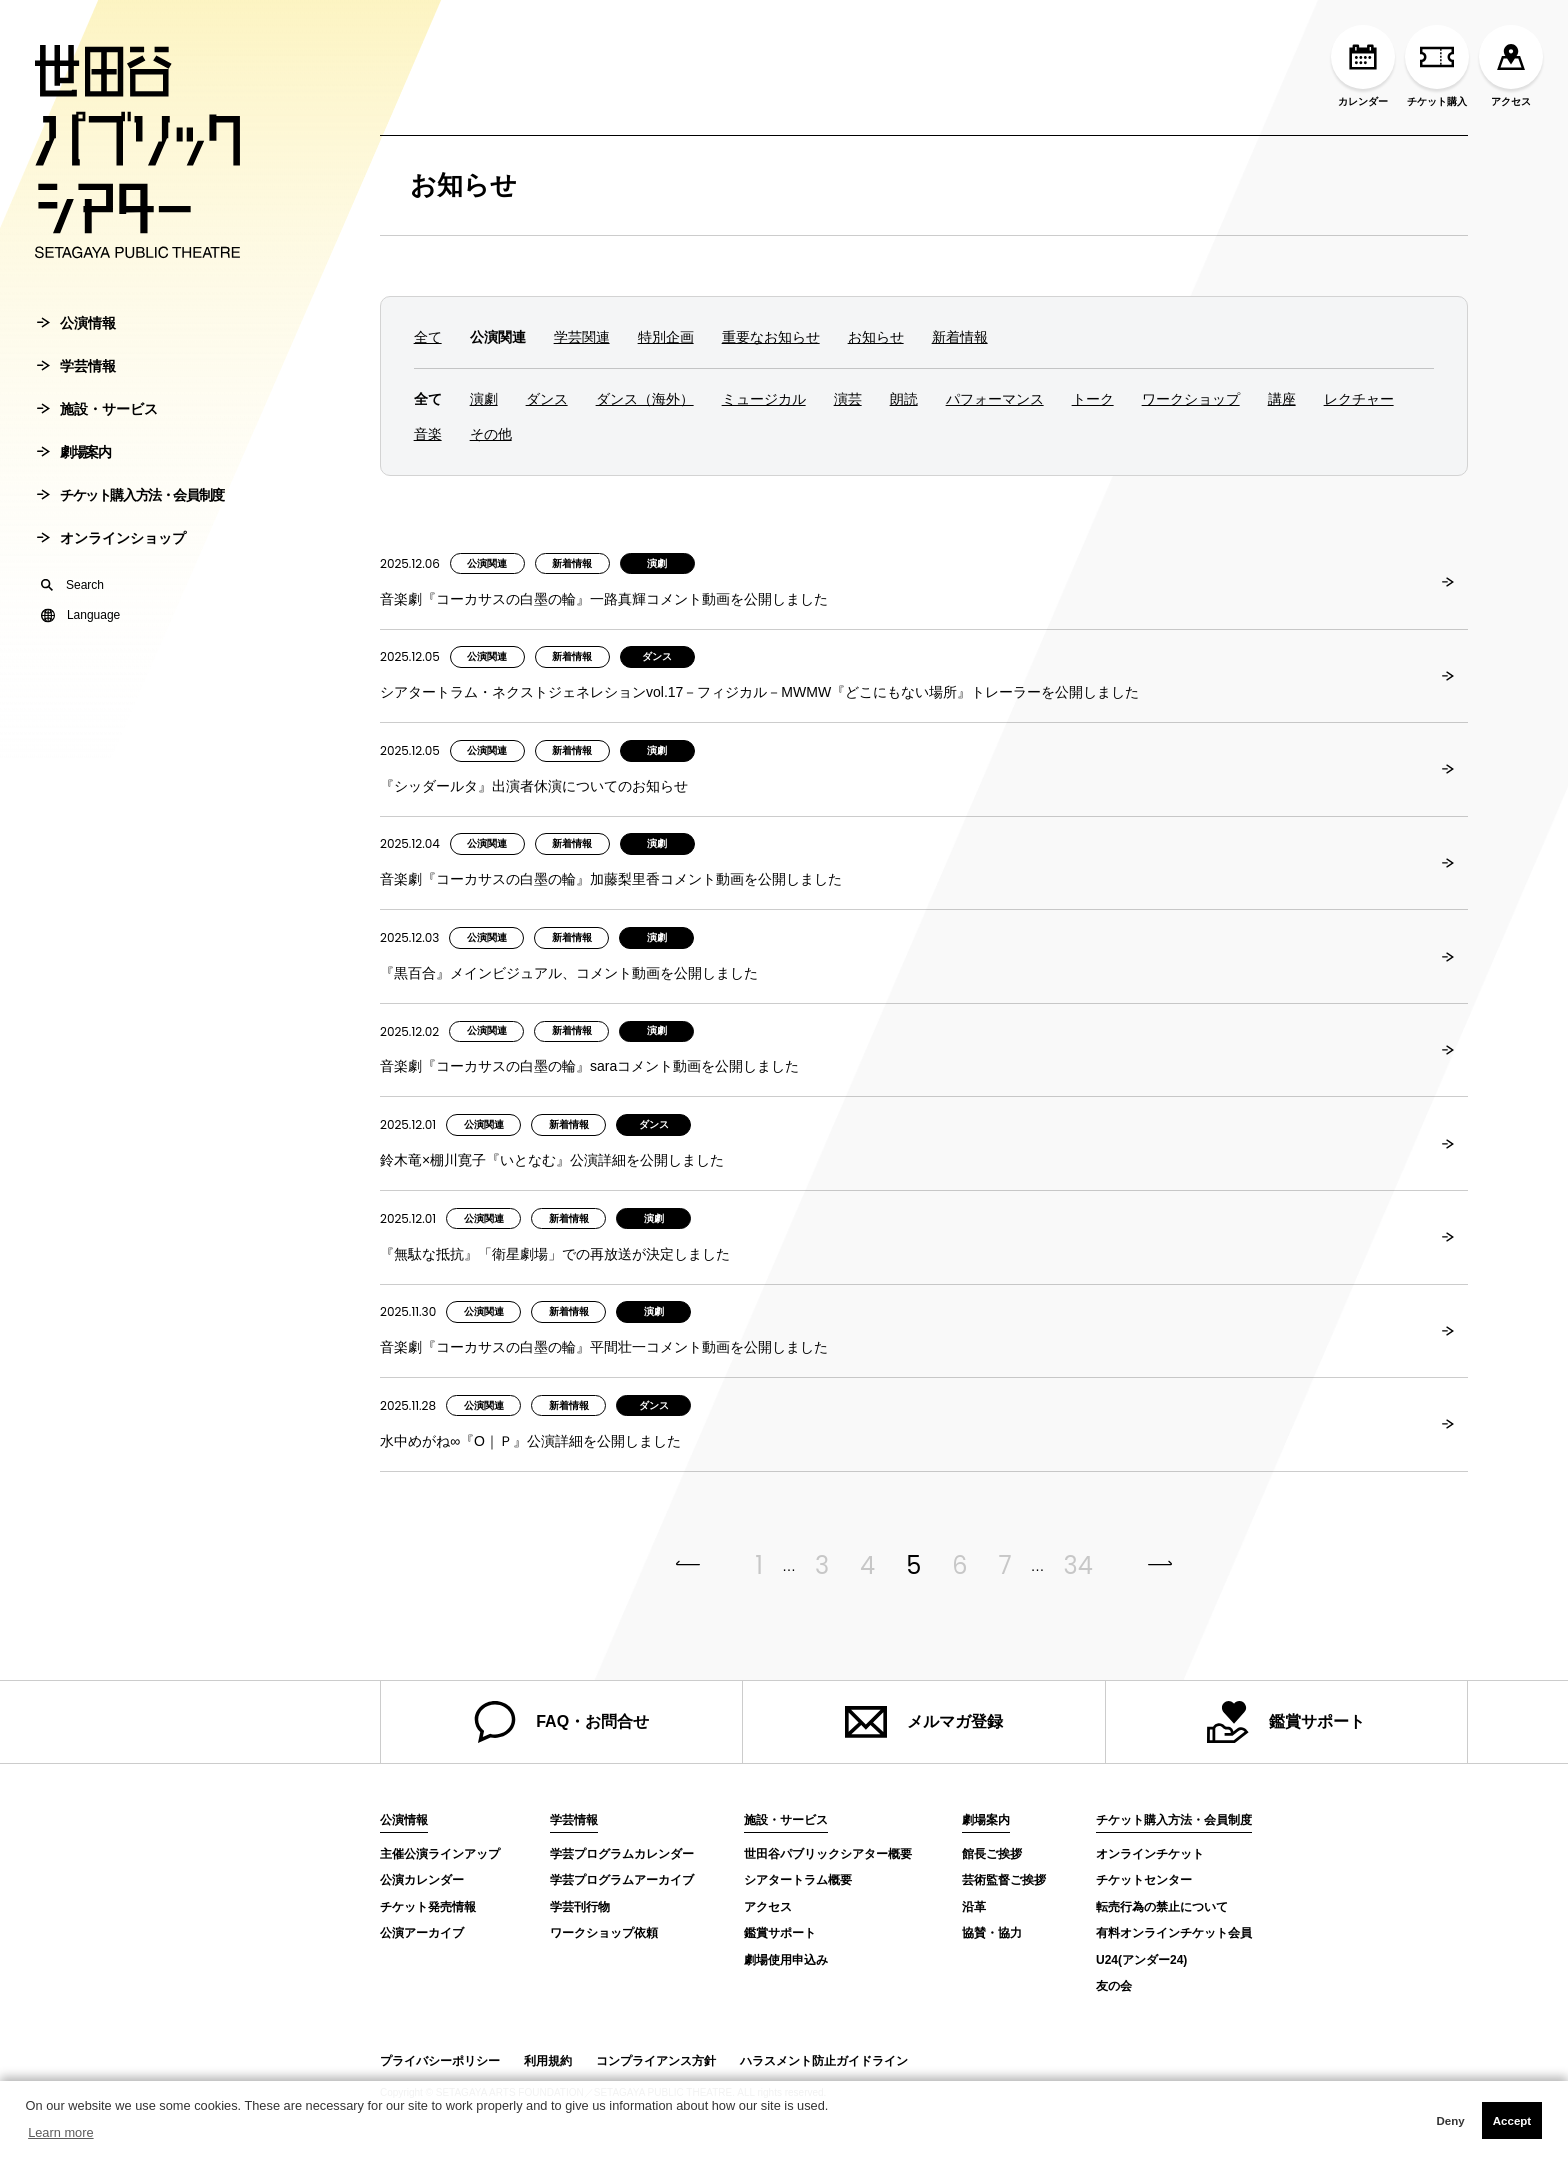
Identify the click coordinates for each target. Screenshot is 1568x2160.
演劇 (484, 399)
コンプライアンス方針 (656, 2061)
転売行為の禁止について (1162, 1907)
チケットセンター (1144, 1880)
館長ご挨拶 (992, 1854)
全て (428, 337)
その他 (491, 434)
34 (1078, 1566)
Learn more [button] (60, 2132)
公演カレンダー (422, 1880)
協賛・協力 (992, 1933)
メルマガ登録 (924, 1722)
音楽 (428, 434)
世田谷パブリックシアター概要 (828, 1854)
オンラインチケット (1150, 1854)
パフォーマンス (995, 399)
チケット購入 (1437, 66)
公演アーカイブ (422, 1933)
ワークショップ (1191, 399)
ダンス (547, 399)
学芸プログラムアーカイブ (622, 1880)
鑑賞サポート (1286, 1722)
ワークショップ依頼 (604, 1933)
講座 (1282, 399)
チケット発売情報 (428, 1907)
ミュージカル (764, 399)
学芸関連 (582, 337)
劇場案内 (73, 478)
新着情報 (960, 337)
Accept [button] (1512, 2121)
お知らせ (463, 185)
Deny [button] (1450, 2121)
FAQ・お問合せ (561, 1722)
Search (72, 611)
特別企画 (666, 337)
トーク (1093, 399)
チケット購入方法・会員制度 (130, 521)
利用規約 (548, 2061)
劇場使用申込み (786, 1960)
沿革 (974, 1907)
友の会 (1114, 1986)
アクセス (1511, 66)
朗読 (904, 399)
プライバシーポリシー (440, 2061)
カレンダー (1363, 66)
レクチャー (1359, 399)
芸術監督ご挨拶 (1004, 1880)
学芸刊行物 (580, 1907)
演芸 (848, 399)
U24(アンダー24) (1141, 1960)
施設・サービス (97, 435)
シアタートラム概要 (798, 1880)
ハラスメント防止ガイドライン (824, 2061)
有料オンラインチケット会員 (1174, 1933)
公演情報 (76, 349)
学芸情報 (76, 392)
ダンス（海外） (645, 399)
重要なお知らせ (771, 337)
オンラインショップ (111, 564)
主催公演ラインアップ (440, 1854)
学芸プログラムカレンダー (622, 1854)
